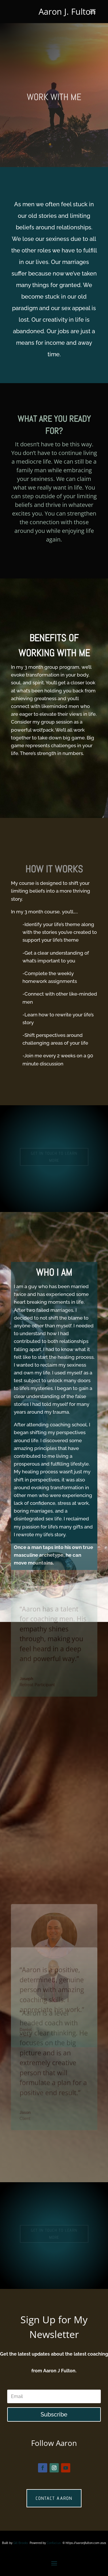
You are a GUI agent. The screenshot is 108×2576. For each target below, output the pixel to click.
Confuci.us (54, 2543)
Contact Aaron (54, 2498)
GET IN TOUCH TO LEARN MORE (54, 1156)
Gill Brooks (20, 2543)
